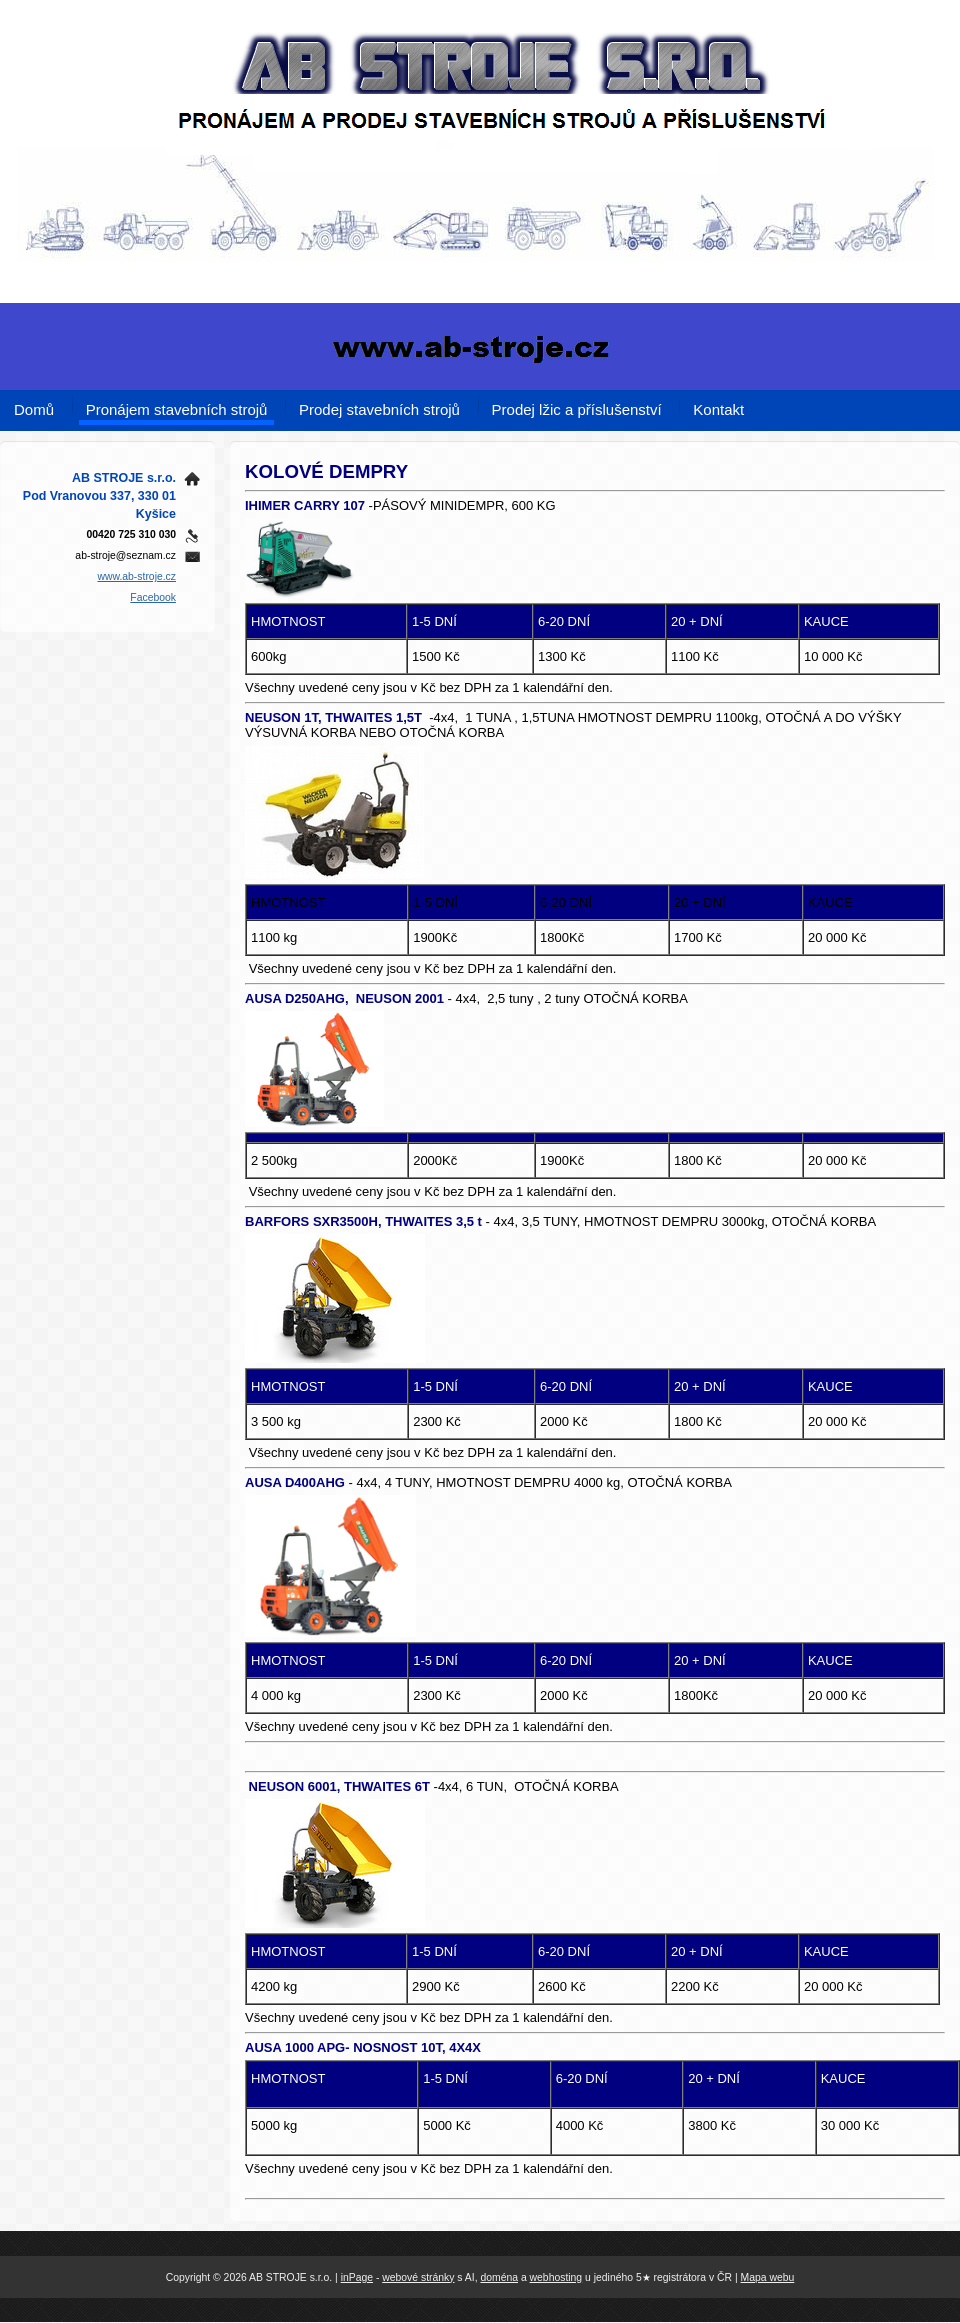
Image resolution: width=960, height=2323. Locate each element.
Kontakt (718, 409)
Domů (34, 409)
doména (499, 2277)
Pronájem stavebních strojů (177, 409)
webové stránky (418, 2277)
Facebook (153, 597)
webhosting (556, 2277)
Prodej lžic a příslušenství (577, 409)
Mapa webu (768, 2277)
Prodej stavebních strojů (379, 409)
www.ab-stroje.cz (136, 576)
